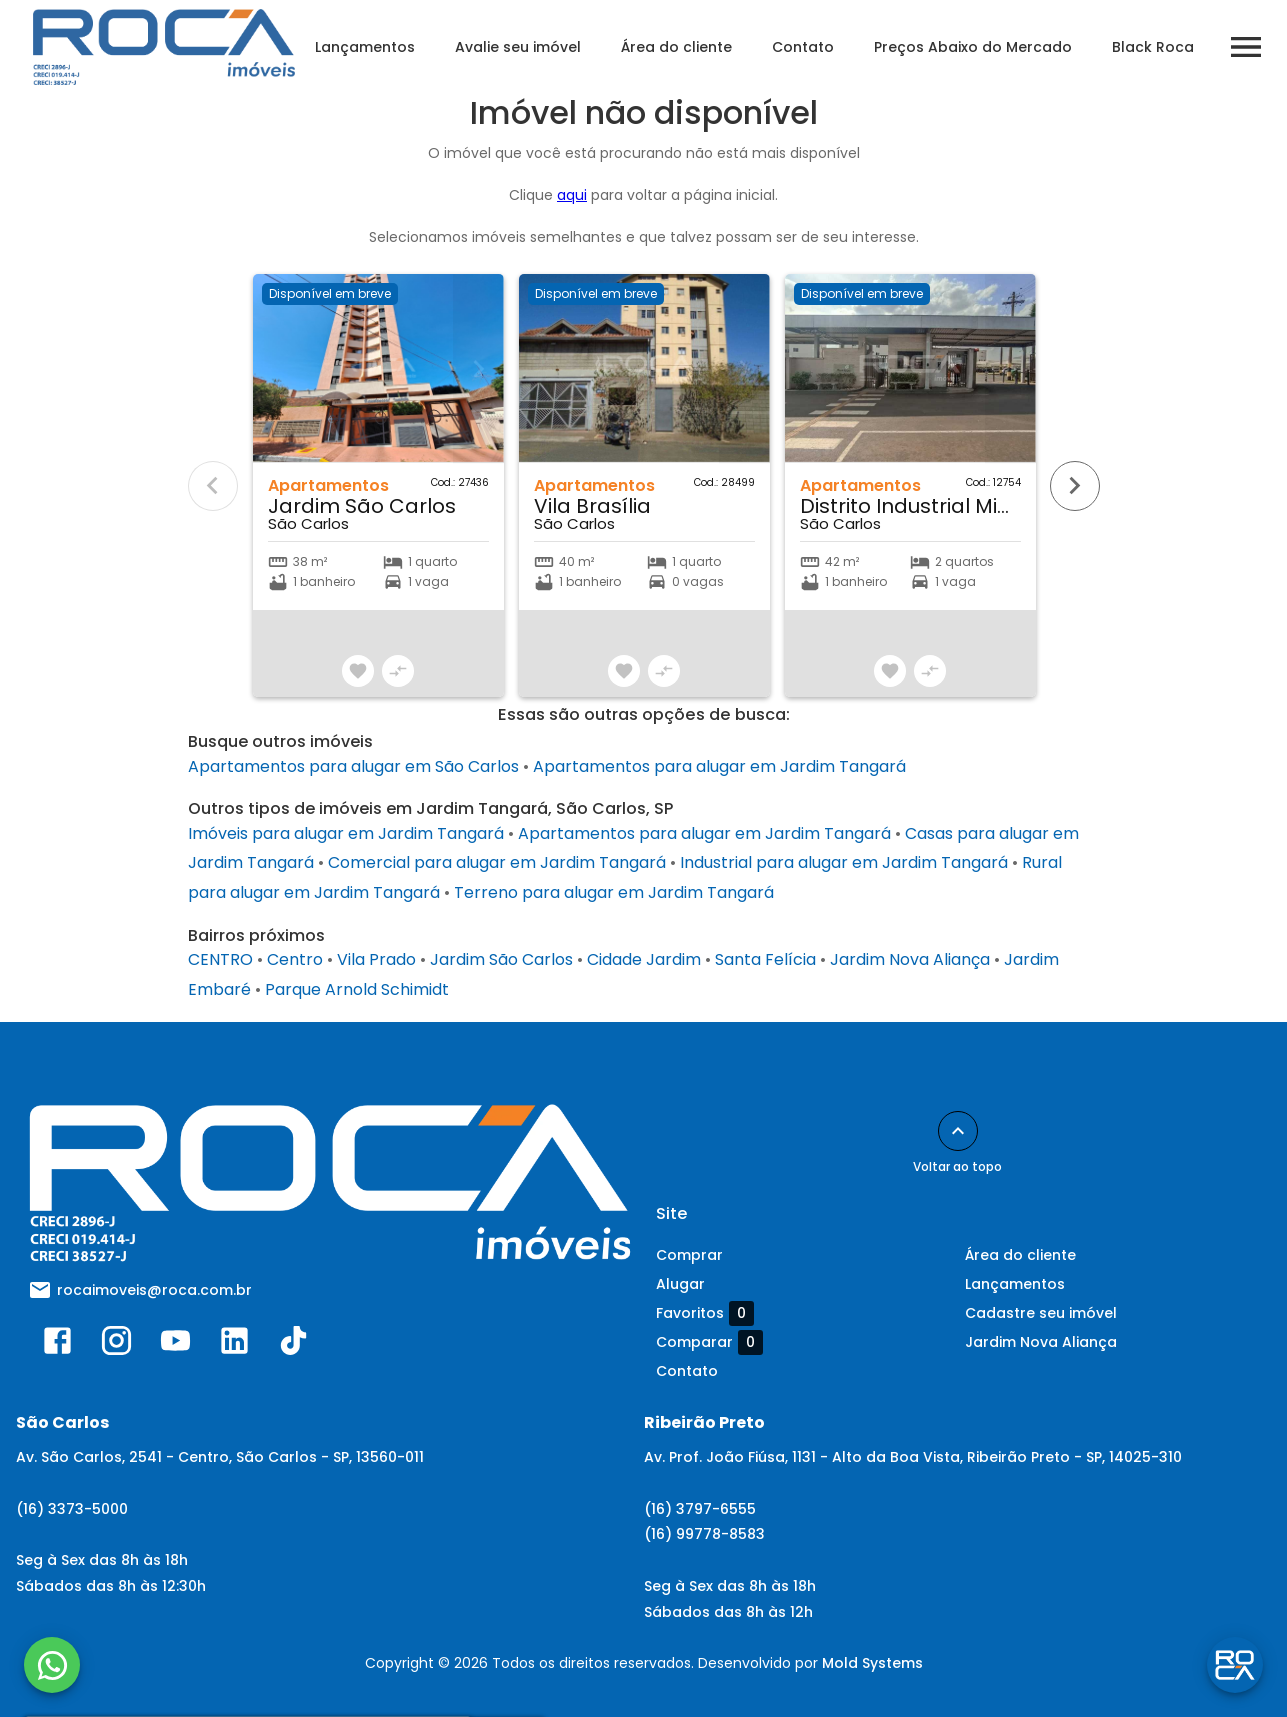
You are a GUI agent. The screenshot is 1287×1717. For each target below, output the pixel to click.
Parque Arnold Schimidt (357, 989)
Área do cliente (685, 47)
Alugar (680, 1284)
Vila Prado (376, 959)
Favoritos (705, 1313)
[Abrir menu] (1255, 47)
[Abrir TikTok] (293, 1345)
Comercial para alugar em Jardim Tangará (497, 862)
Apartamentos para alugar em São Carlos (353, 766)
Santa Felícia (765, 959)
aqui (572, 195)
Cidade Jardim (644, 959)
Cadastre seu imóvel (1041, 1313)
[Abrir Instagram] (116, 1345)
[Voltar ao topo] (958, 1131)
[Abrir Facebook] (57, 1345)
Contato (812, 47)
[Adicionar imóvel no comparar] (398, 671)
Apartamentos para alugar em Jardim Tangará (719, 766)
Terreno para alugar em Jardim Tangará (614, 892)
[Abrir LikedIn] (234, 1345)
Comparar (709, 1342)
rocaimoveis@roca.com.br (154, 1290)
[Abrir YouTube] (175, 1345)
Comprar (689, 1255)
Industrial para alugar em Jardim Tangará (844, 862)
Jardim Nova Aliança (910, 959)
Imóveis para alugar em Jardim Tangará (346, 833)
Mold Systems (872, 1663)
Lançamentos (374, 47)
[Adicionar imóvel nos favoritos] (358, 671)
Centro (295, 959)
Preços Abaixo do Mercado (982, 47)
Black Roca (1162, 47)
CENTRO (220, 959)
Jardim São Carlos (501, 959)
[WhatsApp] (52, 1665)
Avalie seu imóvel (527, 47)
